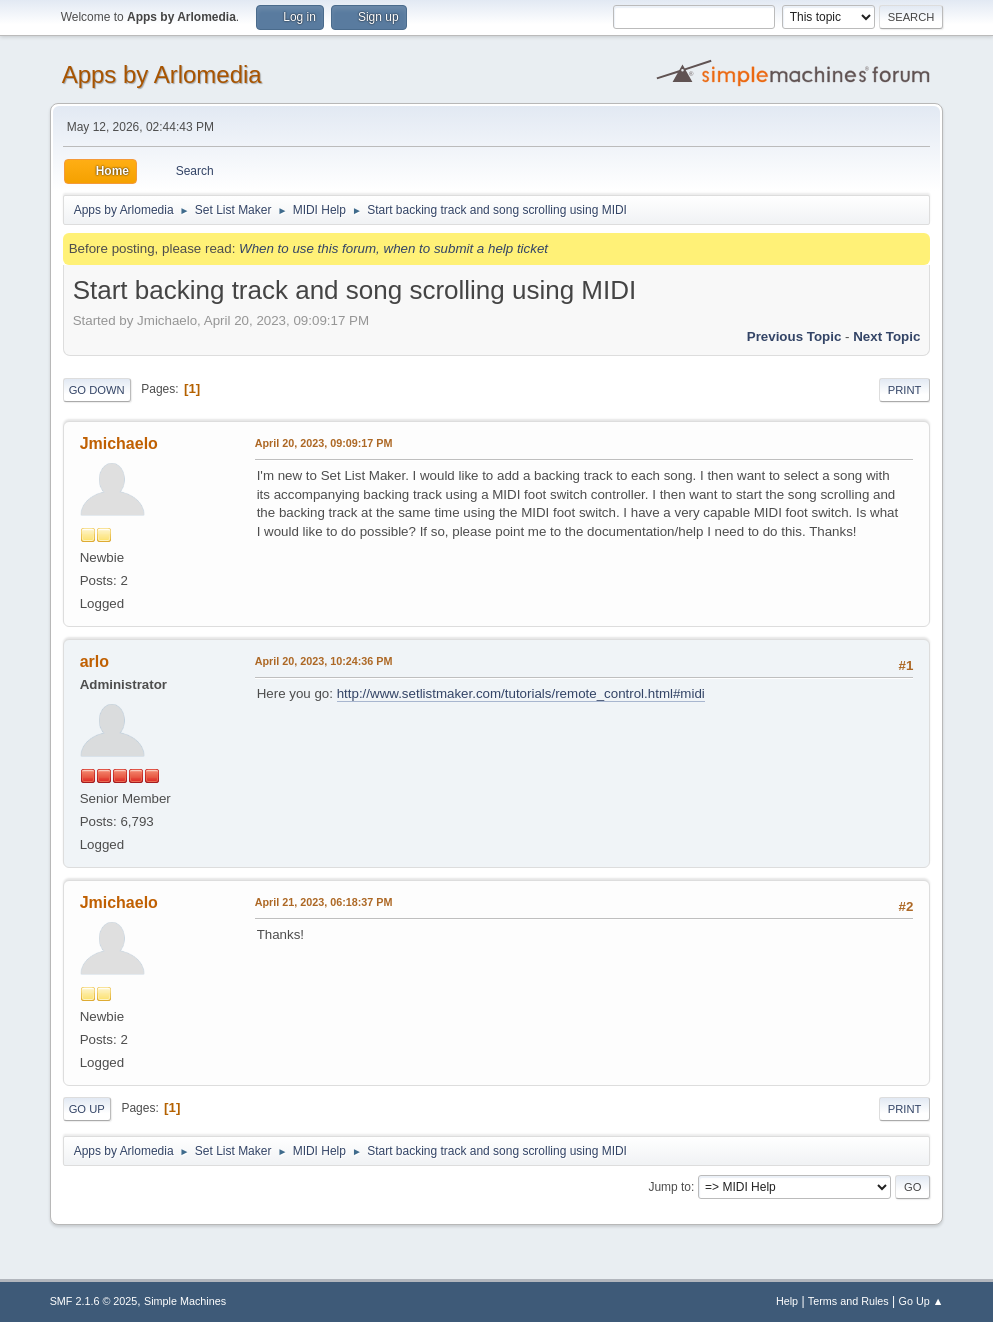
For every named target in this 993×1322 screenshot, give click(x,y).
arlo (94, 661)
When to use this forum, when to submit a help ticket (393, 248)
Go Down (97, 390)
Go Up (87, 1109)
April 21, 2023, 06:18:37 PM (324, 902)
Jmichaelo (119, 443)
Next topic (886, 336)
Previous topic (794, 336)
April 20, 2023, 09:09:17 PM (324, 443)
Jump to (669, 1187)
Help (787, 1301)
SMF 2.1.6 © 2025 (94, 1301)
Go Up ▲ (921, 1301)
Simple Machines (185, 1301)
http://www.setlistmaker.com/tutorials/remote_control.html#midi (521, 693)
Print (905, 390)
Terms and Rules (848, 1301)
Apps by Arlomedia (162, 74)
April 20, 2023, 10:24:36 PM (324, 661)
